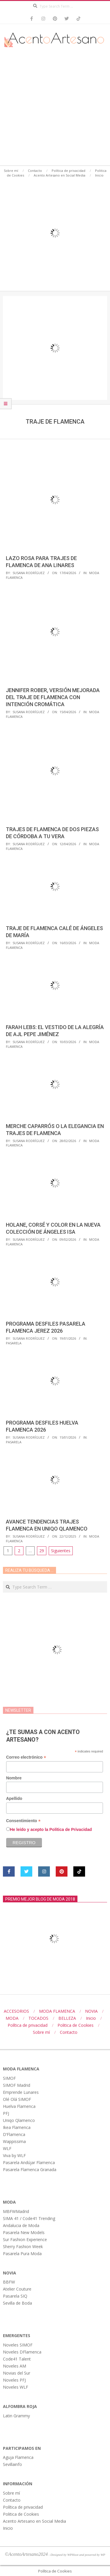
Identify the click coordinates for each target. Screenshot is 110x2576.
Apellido (14, 1798)
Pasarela (13, 1343)
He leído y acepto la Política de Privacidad (51, 1829)
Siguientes (60, 1550)
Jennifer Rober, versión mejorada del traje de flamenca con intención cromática (53, 697)
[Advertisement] (55, 108)
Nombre (14, 1778)
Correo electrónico (26, 1757)
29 (41, 1550)
